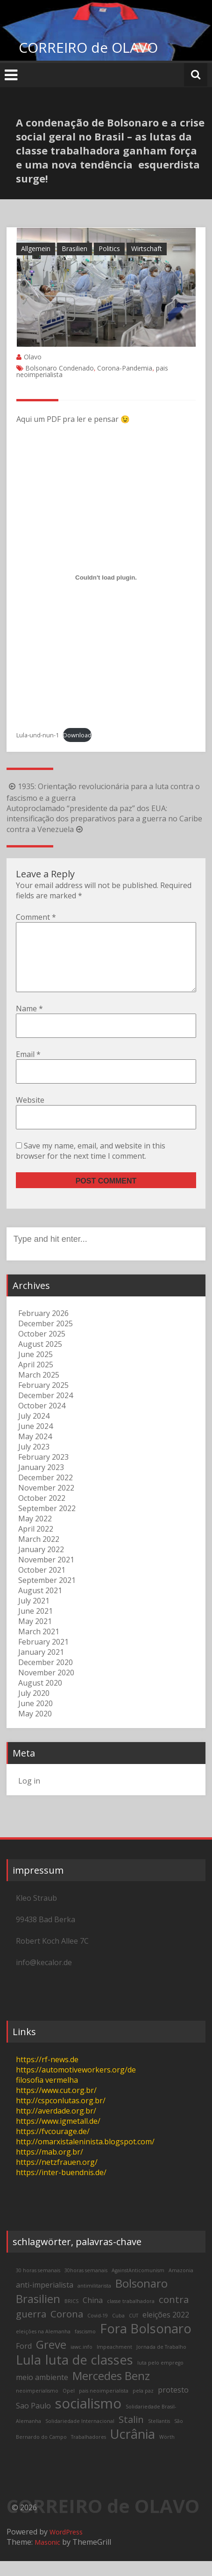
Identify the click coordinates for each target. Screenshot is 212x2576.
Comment (36, 917)
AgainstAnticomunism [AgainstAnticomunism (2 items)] (138, 2285)
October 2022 (41, 1513)
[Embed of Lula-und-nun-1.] (106, 577)
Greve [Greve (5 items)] (51, 2359)
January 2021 (41, 1667)
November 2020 (46, 1687)
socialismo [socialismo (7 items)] (88, 2418)
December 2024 (45, 1410)
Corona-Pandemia (124, 368)
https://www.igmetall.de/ (58, 2136)
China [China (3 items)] (93, 2315)
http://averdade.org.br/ (56, 2126)
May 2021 (35, 1636)
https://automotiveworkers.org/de (76, 2084)
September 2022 (47, 1523)
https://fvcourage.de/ (53, 2146)
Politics (109, 248)
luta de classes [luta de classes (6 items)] (89, 2374)
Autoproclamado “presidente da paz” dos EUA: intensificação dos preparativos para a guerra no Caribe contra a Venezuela (104, 818)
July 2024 (33, 1431)
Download (77, 735)
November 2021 (46, 1574)
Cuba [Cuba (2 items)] (118, 2330)
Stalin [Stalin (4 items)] (131, 2434)
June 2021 (35, 1626)
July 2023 (33, 1461)
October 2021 (41, 1585)
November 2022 (46, 1503)
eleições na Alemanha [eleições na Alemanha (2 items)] (43, 2346)
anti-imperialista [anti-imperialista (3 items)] (44, 2300)
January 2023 (41, 1482)
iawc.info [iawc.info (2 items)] (81, 2362)
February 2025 (43, 1400)
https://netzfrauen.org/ (57, 2177)
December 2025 (45, 1338)
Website (30, 1115)
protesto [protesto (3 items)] (173, 2405)
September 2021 (47, 1595)
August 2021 (40, 1605)
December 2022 (45, 1492)
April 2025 (35, 1379)
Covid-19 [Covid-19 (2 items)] (97, 2330)
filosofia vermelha (47, 2095)
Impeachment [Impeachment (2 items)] (114, 2362)
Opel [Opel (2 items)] (69, 2405)
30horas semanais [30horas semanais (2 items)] (85, 2285)
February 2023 (43, 1472)
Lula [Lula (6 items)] (28, 2374)
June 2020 (35, 1718)
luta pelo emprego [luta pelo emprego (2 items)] (160, 2377)
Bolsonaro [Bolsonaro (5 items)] (141, 2298)
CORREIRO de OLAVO (88, 47)
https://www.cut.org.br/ (56, 2105)
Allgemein (35, 248)
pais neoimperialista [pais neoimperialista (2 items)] (103, 2405)
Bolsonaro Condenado (59, 368)
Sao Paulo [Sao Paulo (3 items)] (33, 2420)
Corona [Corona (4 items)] (66, 2328)
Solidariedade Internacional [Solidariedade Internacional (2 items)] (79, 2436)
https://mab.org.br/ (49, 2167)
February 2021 (43, 1657)
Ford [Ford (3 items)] (24, 2361)
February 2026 (43, 1328)
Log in (29, 1796)
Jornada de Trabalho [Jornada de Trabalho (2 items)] (161, 2362)
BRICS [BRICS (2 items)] (71, 2316)
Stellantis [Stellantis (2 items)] (159, 2436)
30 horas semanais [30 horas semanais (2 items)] (38, 2285)
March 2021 (38, 1646)
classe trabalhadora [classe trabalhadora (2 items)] (131, 2316)
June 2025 (35, 1369)
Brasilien (74, 248)
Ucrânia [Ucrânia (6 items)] (132, 2448)
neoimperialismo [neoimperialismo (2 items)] (37, 2405)
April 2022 (35, 1544)
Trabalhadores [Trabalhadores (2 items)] (88, 2452)
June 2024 (35, 1441)
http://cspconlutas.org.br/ (61, 2115)
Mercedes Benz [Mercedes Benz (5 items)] (111, 2390)
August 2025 (40, 1359)
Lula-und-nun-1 (37, 735)
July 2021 (33, 1615)
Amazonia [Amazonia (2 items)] (181, 2285)
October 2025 (41, 1349)
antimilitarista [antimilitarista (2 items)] (94, 2300)
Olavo (33, 356)
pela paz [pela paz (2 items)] (143, 2405)
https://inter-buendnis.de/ (61, 2187)
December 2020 (45, 1677)
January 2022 (41, 1564)
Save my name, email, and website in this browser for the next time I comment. (90, 1165)
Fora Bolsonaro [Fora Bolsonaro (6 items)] (145, 2343)
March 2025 (38, 1390)
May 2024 (35, 1451)
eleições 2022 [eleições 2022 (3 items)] (165, 2329)
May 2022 (35, 1533)
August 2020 (40, 1698)
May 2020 (35, 1728)
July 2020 (33, 1708)
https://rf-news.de (47, 2074)
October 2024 (41, 1420)
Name (29, 1023)
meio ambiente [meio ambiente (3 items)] (42, 2392)
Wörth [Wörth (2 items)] (167, 2452)
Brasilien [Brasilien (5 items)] (38, 2313)
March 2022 (38, 1554)
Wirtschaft (146, 248)
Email (28, 1069)
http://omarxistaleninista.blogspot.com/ (85, 2156)
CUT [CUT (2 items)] (133, 2330)
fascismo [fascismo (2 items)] (85, 2346)
